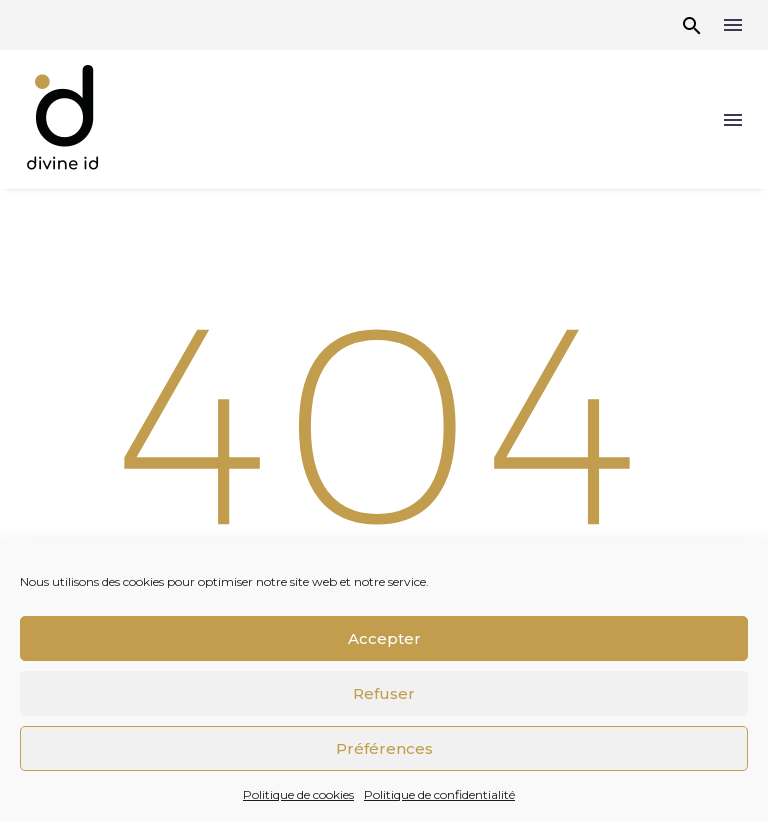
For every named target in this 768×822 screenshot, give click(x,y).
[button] (692, 25)
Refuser (384, 693)
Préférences (384, 748)
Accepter (384, 638)
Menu (733, 25)
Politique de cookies (298, 794)
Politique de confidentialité (439, 794)
